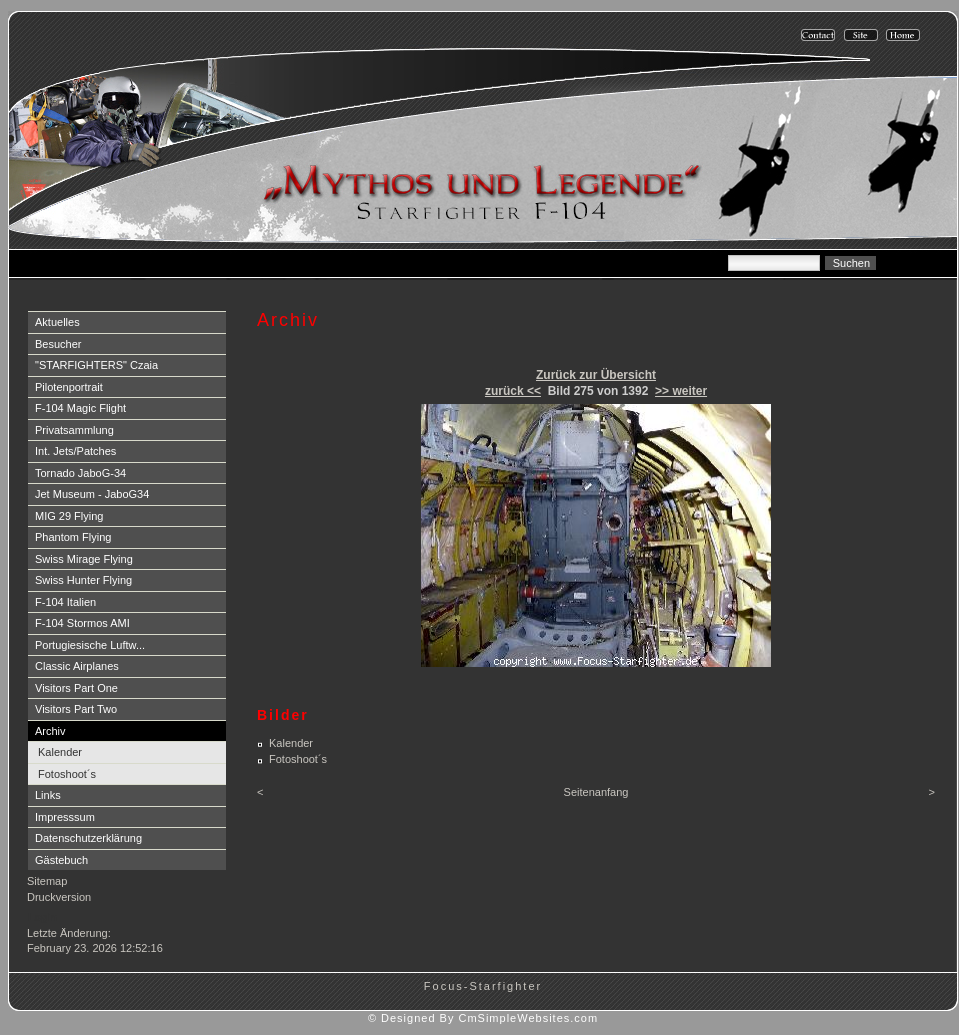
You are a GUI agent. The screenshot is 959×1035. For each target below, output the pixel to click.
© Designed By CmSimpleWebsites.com (483, 1018)
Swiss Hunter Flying (83, 580)
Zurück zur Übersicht (596, 375)
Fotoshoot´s (67, 774)
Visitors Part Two (76, 709)
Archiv (50, 731)
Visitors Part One (76, 688)
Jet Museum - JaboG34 (92, 494)
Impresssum (65, 817)
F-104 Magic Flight (80, 408)
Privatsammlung (74, 430)
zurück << (513, 391)
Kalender (60, 752)
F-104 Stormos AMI (82, 623)
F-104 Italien (65, 602)
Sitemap (47, 881)
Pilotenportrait (69, 387)
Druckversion (59, 897)
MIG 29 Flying (69, 516)
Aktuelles (57, 322)
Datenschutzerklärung (88, 838)
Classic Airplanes (77, 666)
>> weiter (681, 391)
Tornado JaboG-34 (80, 473)
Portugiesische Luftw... (90, 645)
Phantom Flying (73, 537)
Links (48, 795)
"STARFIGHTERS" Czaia (96, 365)
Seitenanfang (596, 792)
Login (42, 917)
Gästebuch (61, 860)
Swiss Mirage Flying (84, 559)
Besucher (58, 344)
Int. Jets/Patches (75, 451)
